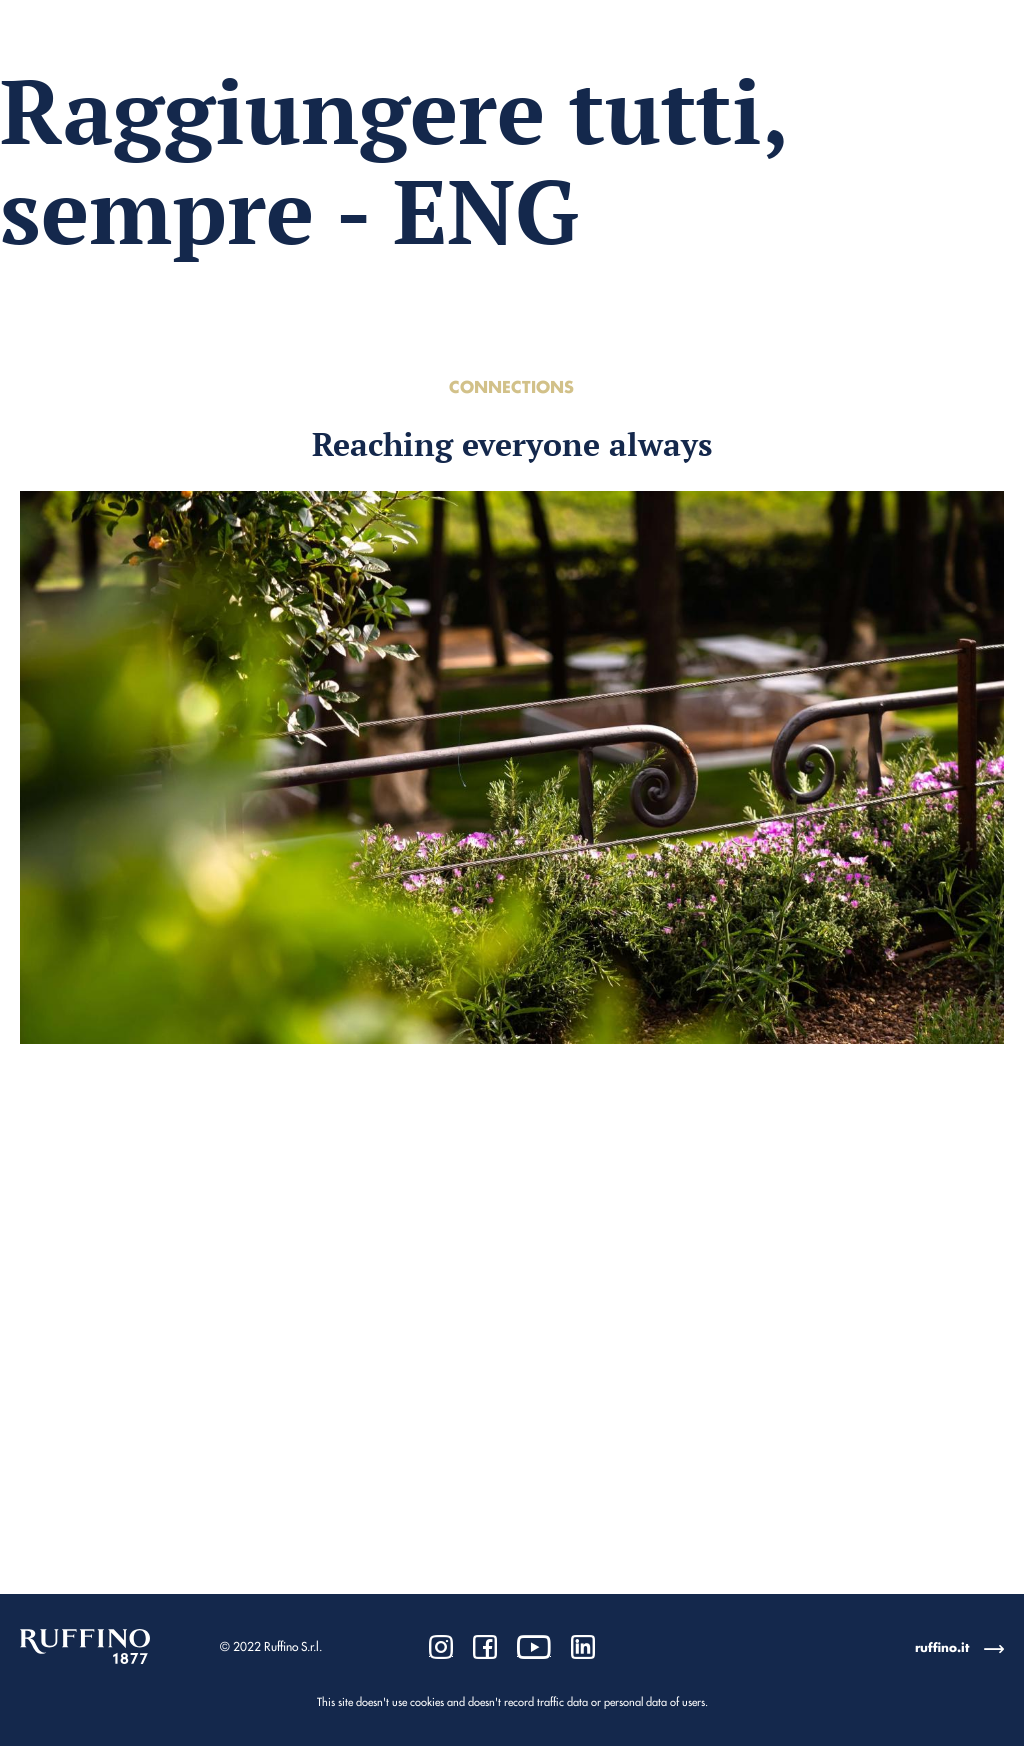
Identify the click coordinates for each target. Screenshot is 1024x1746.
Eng (987, 59)
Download (834, 60)
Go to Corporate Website (119, 60)
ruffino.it (942, 1647)
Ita (949, 59)
